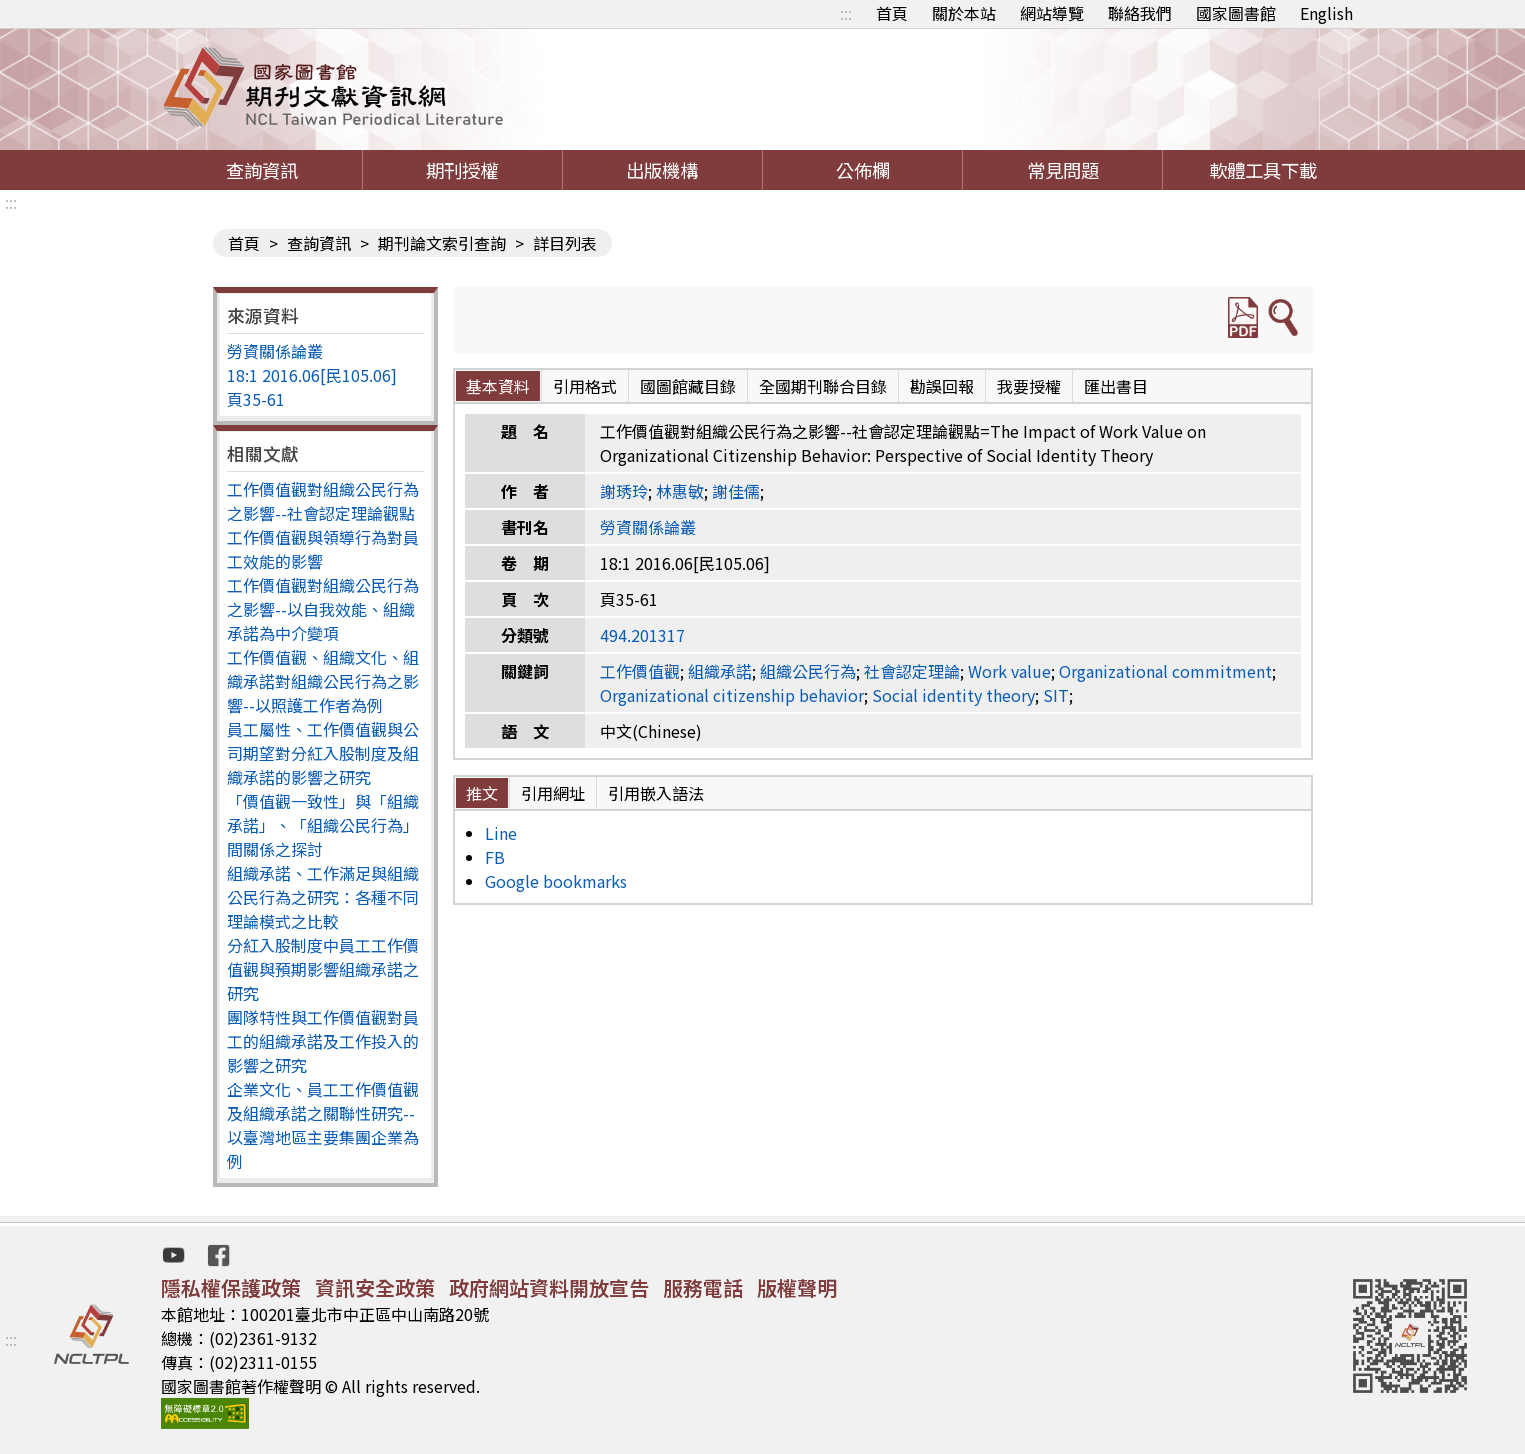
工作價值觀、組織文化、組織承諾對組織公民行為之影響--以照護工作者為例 (323, 681)
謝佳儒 (736, 491)
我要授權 (1029, 386)
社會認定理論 (912, 671)
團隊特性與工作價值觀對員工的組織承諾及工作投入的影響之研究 (323, 1041)
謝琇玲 (624, 491)
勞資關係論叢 (275, 351)
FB (495, 857)
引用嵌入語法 (656, 793)
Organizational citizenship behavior (732, 695)
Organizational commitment (1165, 671)
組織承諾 (720, 671)
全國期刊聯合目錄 (823, 386)
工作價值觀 (640, 671)
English (1326, 13)
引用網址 (553, 793)
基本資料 (498, 386)
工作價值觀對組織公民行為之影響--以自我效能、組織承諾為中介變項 (323, 609)
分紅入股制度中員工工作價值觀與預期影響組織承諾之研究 (323, 969)
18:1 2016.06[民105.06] (312, 375)
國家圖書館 (1236, 13)
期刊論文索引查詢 (442, 243)
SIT (1056, 695)
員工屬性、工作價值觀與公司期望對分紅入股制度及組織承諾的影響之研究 (323, 753)
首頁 (892, 13)
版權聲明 (797, 1287)
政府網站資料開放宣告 (549, 1287)
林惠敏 (680, 491)
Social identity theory (953, 695)
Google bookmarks (556, 881)
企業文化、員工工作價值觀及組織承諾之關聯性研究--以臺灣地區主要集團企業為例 (323, 1125)
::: (846, 13)
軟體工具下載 (1263, 170)
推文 (482, 793)
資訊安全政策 (375, 1287)
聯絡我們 (1140, 13)
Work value (1009, 671)
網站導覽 (1052, 13)
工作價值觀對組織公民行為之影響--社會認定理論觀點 (323, 501)
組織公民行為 (808, 671)
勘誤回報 (942, 386)
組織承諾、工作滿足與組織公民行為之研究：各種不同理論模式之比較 (323, 897)
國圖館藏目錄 (688, 386)
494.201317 (642, 635)
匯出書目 (1116, 386)
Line (501, 833)
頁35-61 (256, 399)
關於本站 (964, 13)
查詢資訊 (262, 170)
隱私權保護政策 (231, 1287)
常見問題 (1063, 170)
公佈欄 (863, 170)
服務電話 (703, 1287)
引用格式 (585, 386)
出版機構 (662, 170)
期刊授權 (462, 170)
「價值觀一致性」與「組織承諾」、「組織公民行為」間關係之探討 (323, 825)
